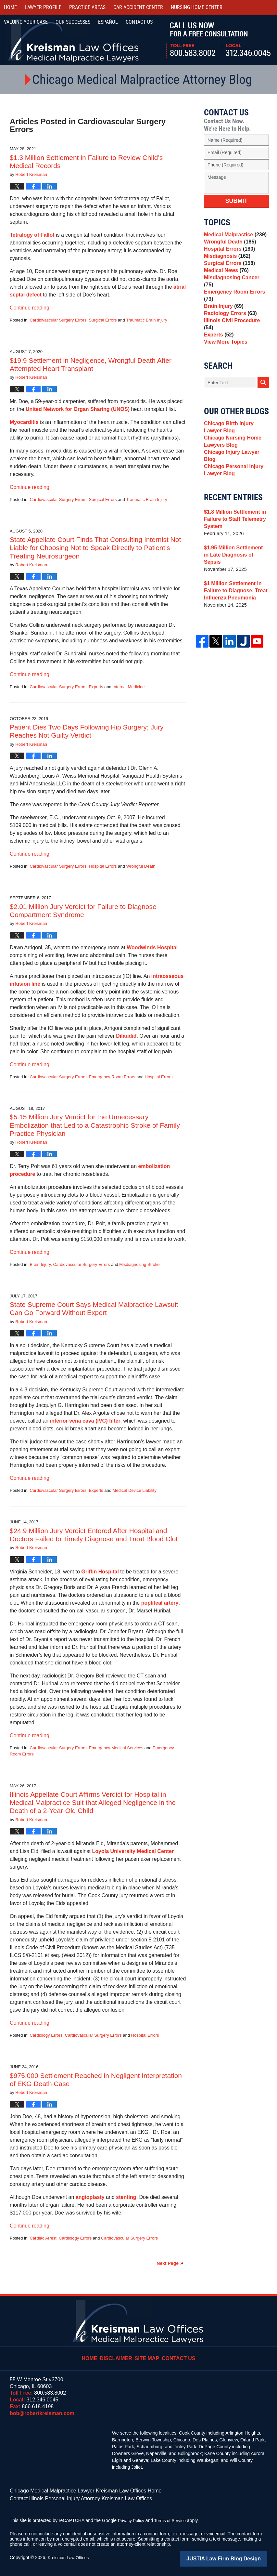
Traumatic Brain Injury (146, 320)
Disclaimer (119, 2354)
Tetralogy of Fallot (32, 235)
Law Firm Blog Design (236, 2556)
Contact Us (176, 2354)
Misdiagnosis (225, 263)
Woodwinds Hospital (152, 947)
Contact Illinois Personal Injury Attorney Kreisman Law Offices (72, 2497)
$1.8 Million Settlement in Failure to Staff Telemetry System (233, 531)
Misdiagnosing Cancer (235, 290)
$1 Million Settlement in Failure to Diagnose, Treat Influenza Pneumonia (233, 595)
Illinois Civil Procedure (235, 333)
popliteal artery (160, 1603)
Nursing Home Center (196, 7)
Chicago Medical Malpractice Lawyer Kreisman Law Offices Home (76, 2490)
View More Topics (224, 352)
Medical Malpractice (233, 235)
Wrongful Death (140, 866)
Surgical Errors (103, 320)
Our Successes (73, 22)
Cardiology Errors (46, 2035)
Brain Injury (40, 1264)
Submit (236, 201)
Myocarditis (24, 422)
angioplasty (90, 2197)
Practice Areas (87, 7)
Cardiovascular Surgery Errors (58, 320)
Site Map (147, 2354)
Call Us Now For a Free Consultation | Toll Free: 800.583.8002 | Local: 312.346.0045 (218, 40)
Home (10, 7)
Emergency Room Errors (112, 1076)
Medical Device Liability (135, 1490)
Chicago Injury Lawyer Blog (236, 468)
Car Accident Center (138, 7)
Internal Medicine (129, 686)
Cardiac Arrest (43, 2238)
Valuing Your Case (26, 22)
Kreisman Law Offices (70, 2555)
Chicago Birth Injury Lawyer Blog (236, 439)
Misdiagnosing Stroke (139, 1264)
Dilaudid (126, 1036)
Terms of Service (173, 2518)
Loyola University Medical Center (133, 1851)
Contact (139, 22)
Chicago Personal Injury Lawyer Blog (232, 480)
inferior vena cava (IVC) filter (85, 1421)
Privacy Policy (132, 2518)
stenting (126, 2197)
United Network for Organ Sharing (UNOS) (78, 409)
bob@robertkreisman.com (42, 2413)
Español (108, 22)
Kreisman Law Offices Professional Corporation (73, 40)
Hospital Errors (103, 866)
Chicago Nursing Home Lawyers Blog (231, 455)
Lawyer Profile (43, 7)
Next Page (168, 2263)
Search (263, 393)
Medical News (225, 281)
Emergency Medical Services (116, 1747)
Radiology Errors (229, 324)
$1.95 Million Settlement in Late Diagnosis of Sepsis (234, 563)
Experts (96, 686)
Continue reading (29, 307)
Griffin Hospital (100, 1571)
